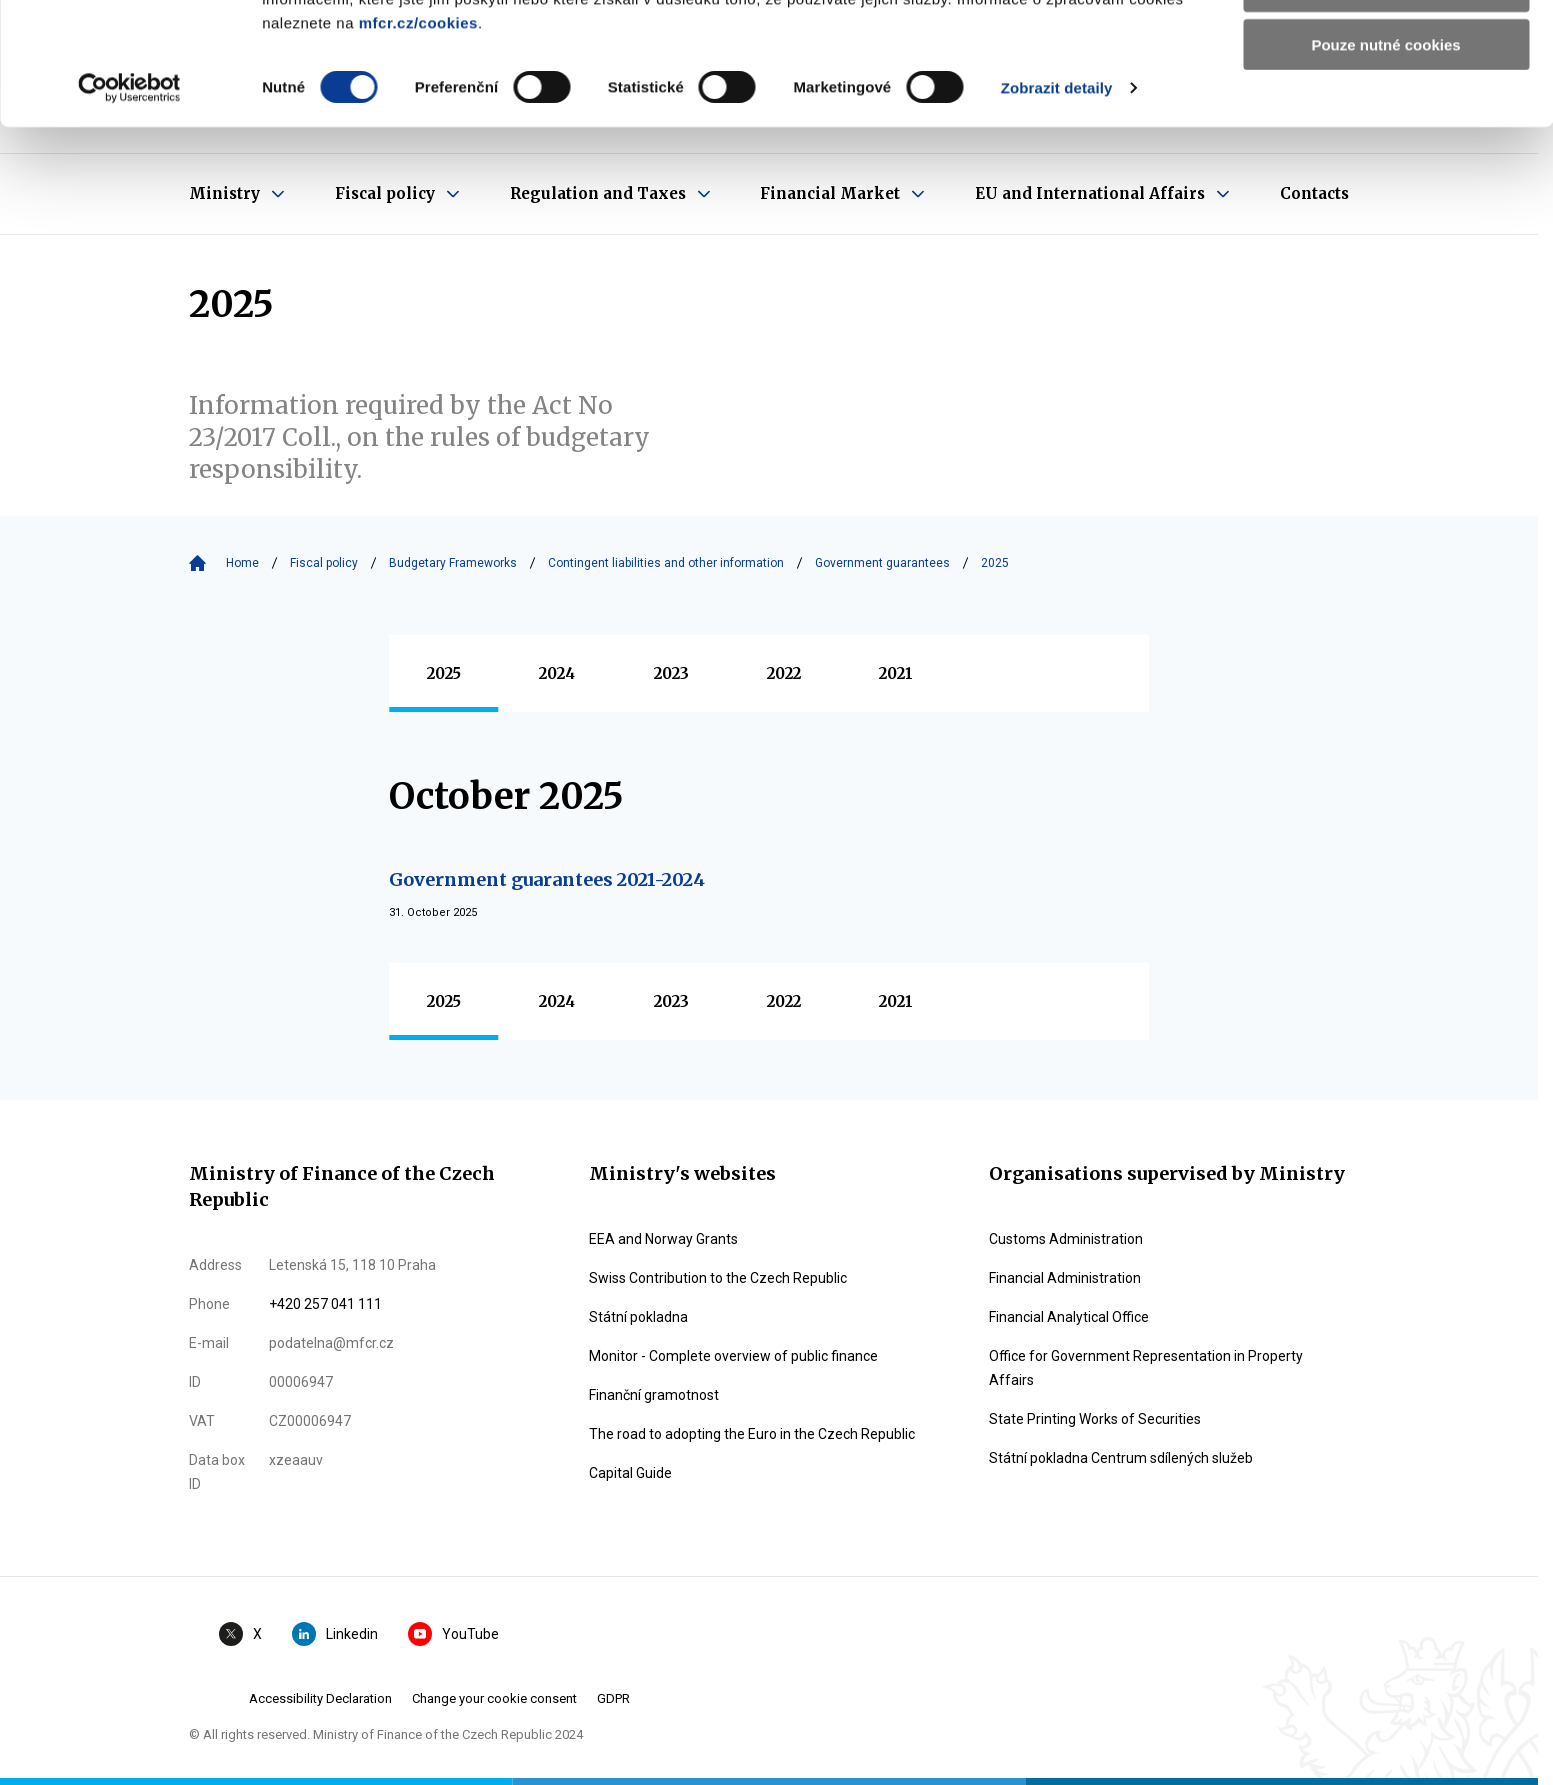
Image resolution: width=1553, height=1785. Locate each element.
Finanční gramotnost (654, 1395)
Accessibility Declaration (320, 1698)
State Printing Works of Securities (1095, 1419)
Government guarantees (882, 563)
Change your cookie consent (494, 1698)
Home (242, 563)
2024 (557, 673)
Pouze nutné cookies (1385, 166)
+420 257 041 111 (325, 1304)
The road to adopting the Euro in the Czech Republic (752, 1434)
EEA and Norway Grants (663, 1239)
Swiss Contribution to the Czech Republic (718, 1278)
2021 (896, 673)
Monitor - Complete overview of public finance (733, 1356)
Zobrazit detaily (1057, 209)
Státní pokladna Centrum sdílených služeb (1121, 1458)
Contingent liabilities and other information (666, 563)
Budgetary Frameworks (453, 563)
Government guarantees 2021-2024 (547, 879)
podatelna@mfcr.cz (331, 1343)
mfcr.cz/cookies (418, 144)
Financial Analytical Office (1069, 1317)
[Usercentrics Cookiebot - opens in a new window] (129, 210)
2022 (784, 673)
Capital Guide (630, 1473)
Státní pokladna (638, 1317)
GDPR (613, 1698)
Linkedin (335, 1634)
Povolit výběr (1386, 108)
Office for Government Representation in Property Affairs (1146, 1368)
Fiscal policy (324, 563)
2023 (671, 673)
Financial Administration (1065, 1278)
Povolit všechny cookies (1386, 49)
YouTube (453, 1634)
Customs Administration (1066, 1239)
